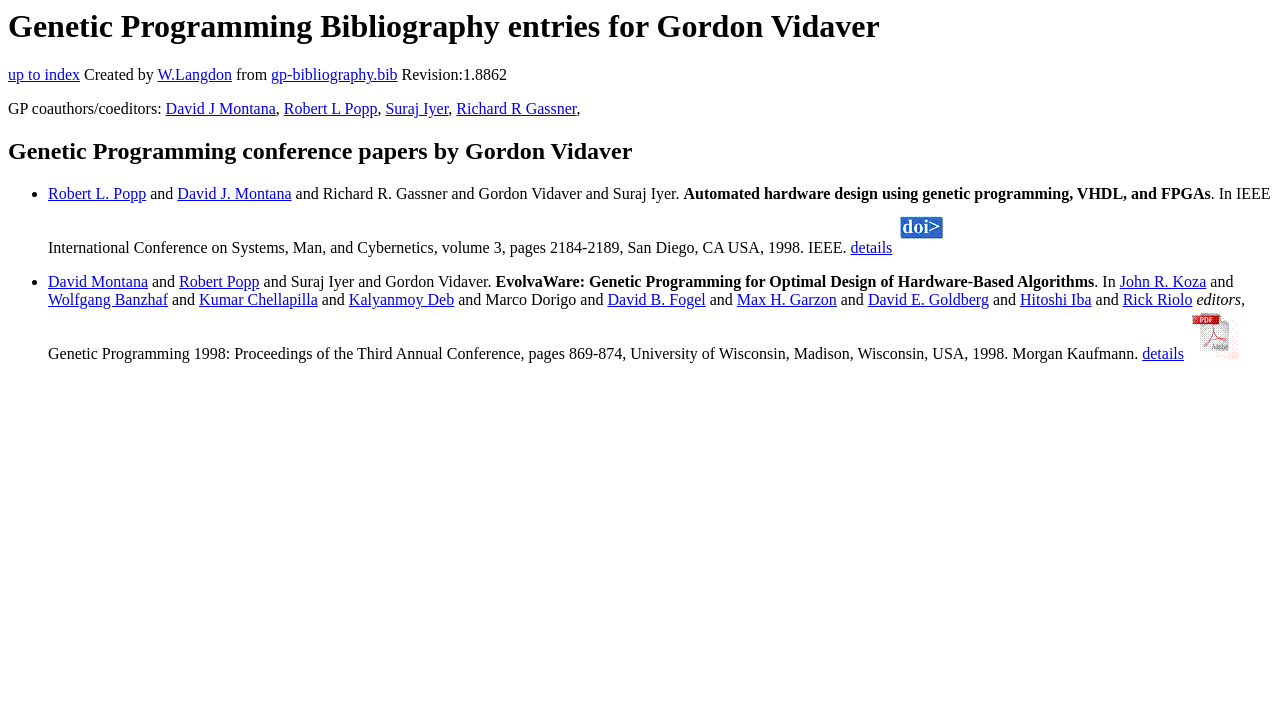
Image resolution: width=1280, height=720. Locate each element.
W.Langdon (194, 74)
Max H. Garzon (787, 299)
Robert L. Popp (97, 193)
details (872, 247)
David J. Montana (234, 193)
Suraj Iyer (416, 108)
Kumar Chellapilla (258, 299)
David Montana (98, 281)
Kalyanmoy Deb (401, 299)
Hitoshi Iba (1056, 299)
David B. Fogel (656, 299)
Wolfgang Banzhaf (108, 299)
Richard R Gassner (516, 108)
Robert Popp (219, 281)
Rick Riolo (1158, 299)
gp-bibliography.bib (334, 74)
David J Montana (221, 108)
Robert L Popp (331, 108)
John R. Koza (1163, 281)
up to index (44, 74)
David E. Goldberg (928, 299)
